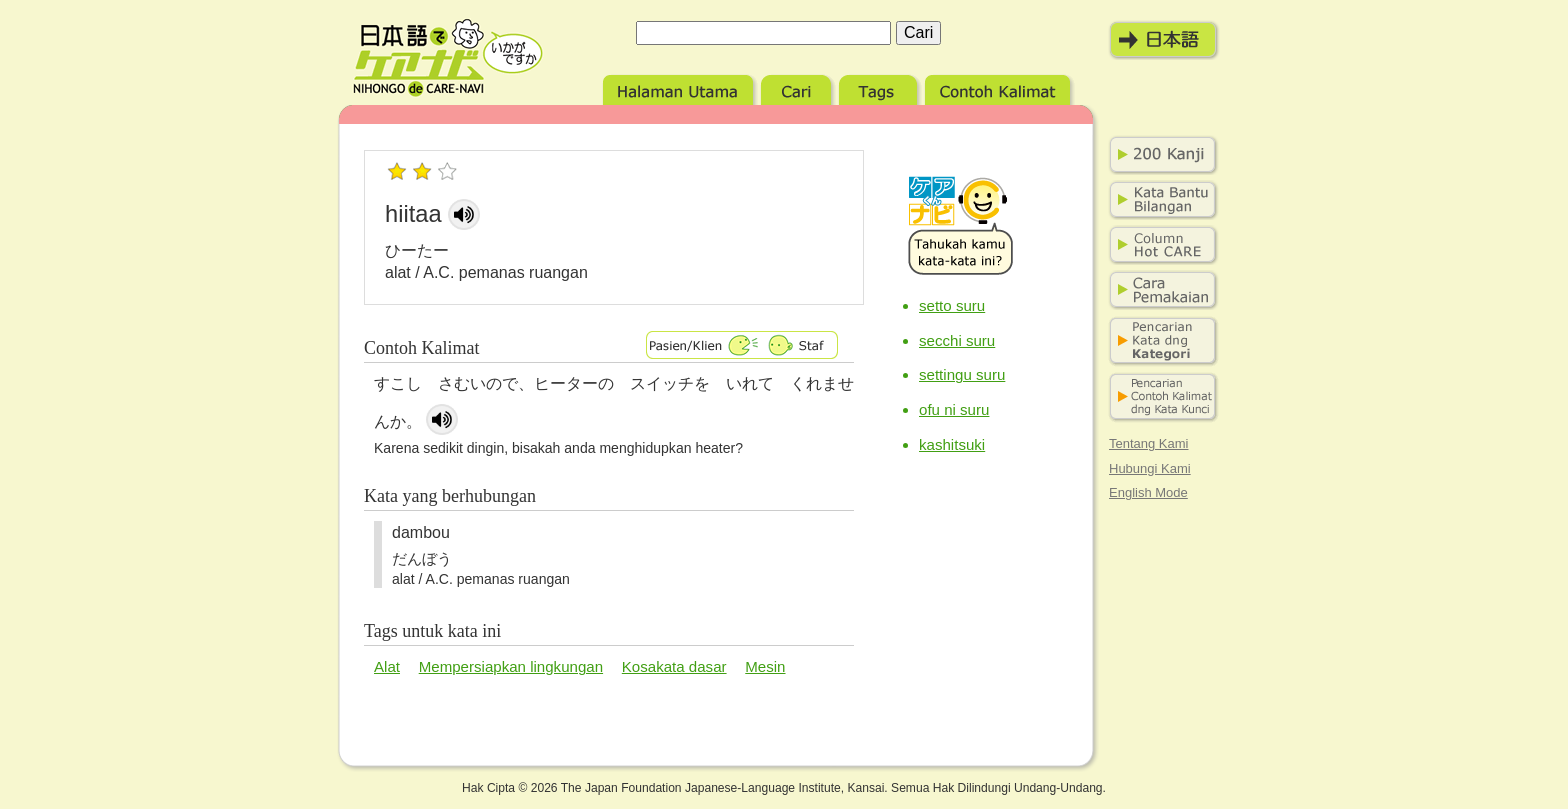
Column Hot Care (1159, 245)
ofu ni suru (954, 409)
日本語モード (1164, 40)
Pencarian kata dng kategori (1159, 341)
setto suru (952, 305)
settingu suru (962, 374)
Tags (879, 87)
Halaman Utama (679, 87)
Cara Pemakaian (1159, 290)
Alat (387, 666)
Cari (797, 87)
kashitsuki (952, 444)
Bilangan (1159, 200)
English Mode (1148, 492)
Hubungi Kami (1150, 468)
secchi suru (957, 340)
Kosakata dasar (674, 666)
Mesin (765, 666)
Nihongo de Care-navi (448, 58)
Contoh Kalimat (999, 87)
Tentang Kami (1149, 443)
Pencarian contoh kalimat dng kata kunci (1159, 397)
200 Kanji (1159, 155)
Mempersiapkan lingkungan (511, 666)
